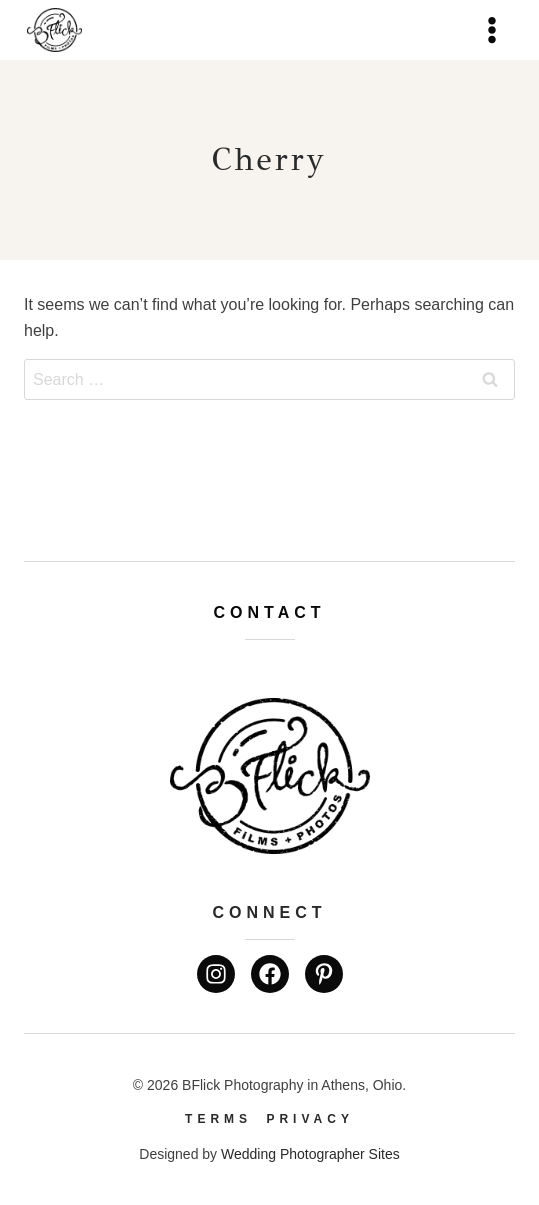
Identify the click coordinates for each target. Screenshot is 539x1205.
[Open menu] (491, 29)
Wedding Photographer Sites (310, 1154)
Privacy (309, 1119)
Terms (218, 1119)
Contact (269, 612)
